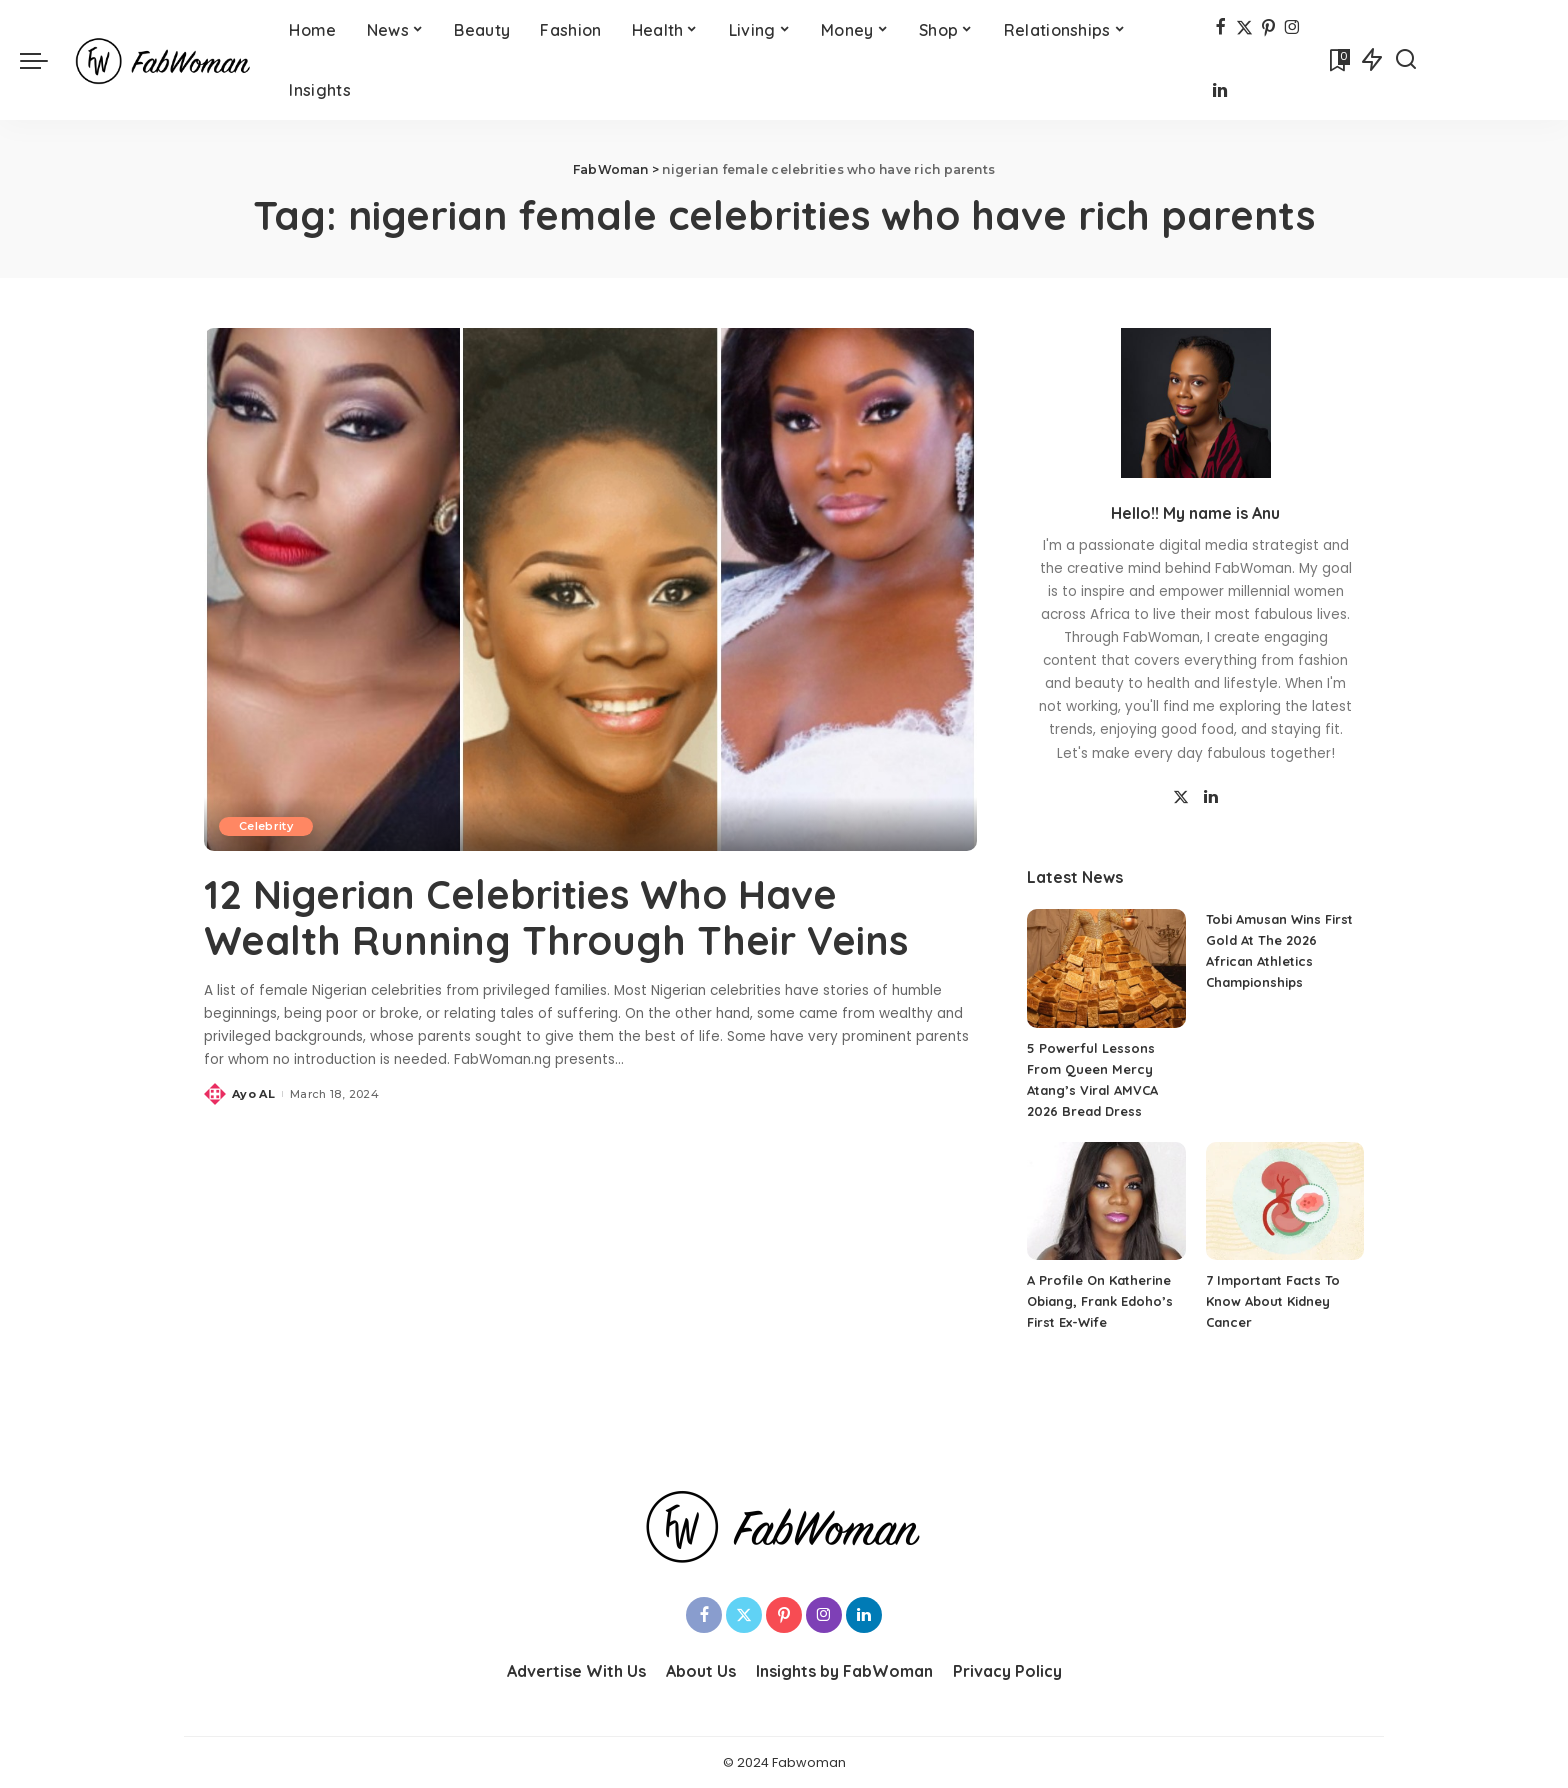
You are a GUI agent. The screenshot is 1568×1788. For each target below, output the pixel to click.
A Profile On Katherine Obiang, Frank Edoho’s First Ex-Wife (1100, 1301)
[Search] (1406, 60)
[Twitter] (1244, 28)
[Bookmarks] (1338, 60)
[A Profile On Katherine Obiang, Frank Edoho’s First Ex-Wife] (1106, 1201)
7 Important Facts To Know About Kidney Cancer (1273, 1301)
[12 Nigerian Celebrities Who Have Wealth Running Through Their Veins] (590, 589)
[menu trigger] (44, 60)
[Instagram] (1292, 28)
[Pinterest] (1268, 28)
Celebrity (266, 826)
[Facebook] (1220, 28)
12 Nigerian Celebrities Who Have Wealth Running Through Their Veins (558, 917)
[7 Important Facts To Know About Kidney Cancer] (1285, 1201)
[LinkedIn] (1220, 92)
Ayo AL (253, 1093)
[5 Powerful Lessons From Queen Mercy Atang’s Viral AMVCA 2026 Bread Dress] (1106, 968)
